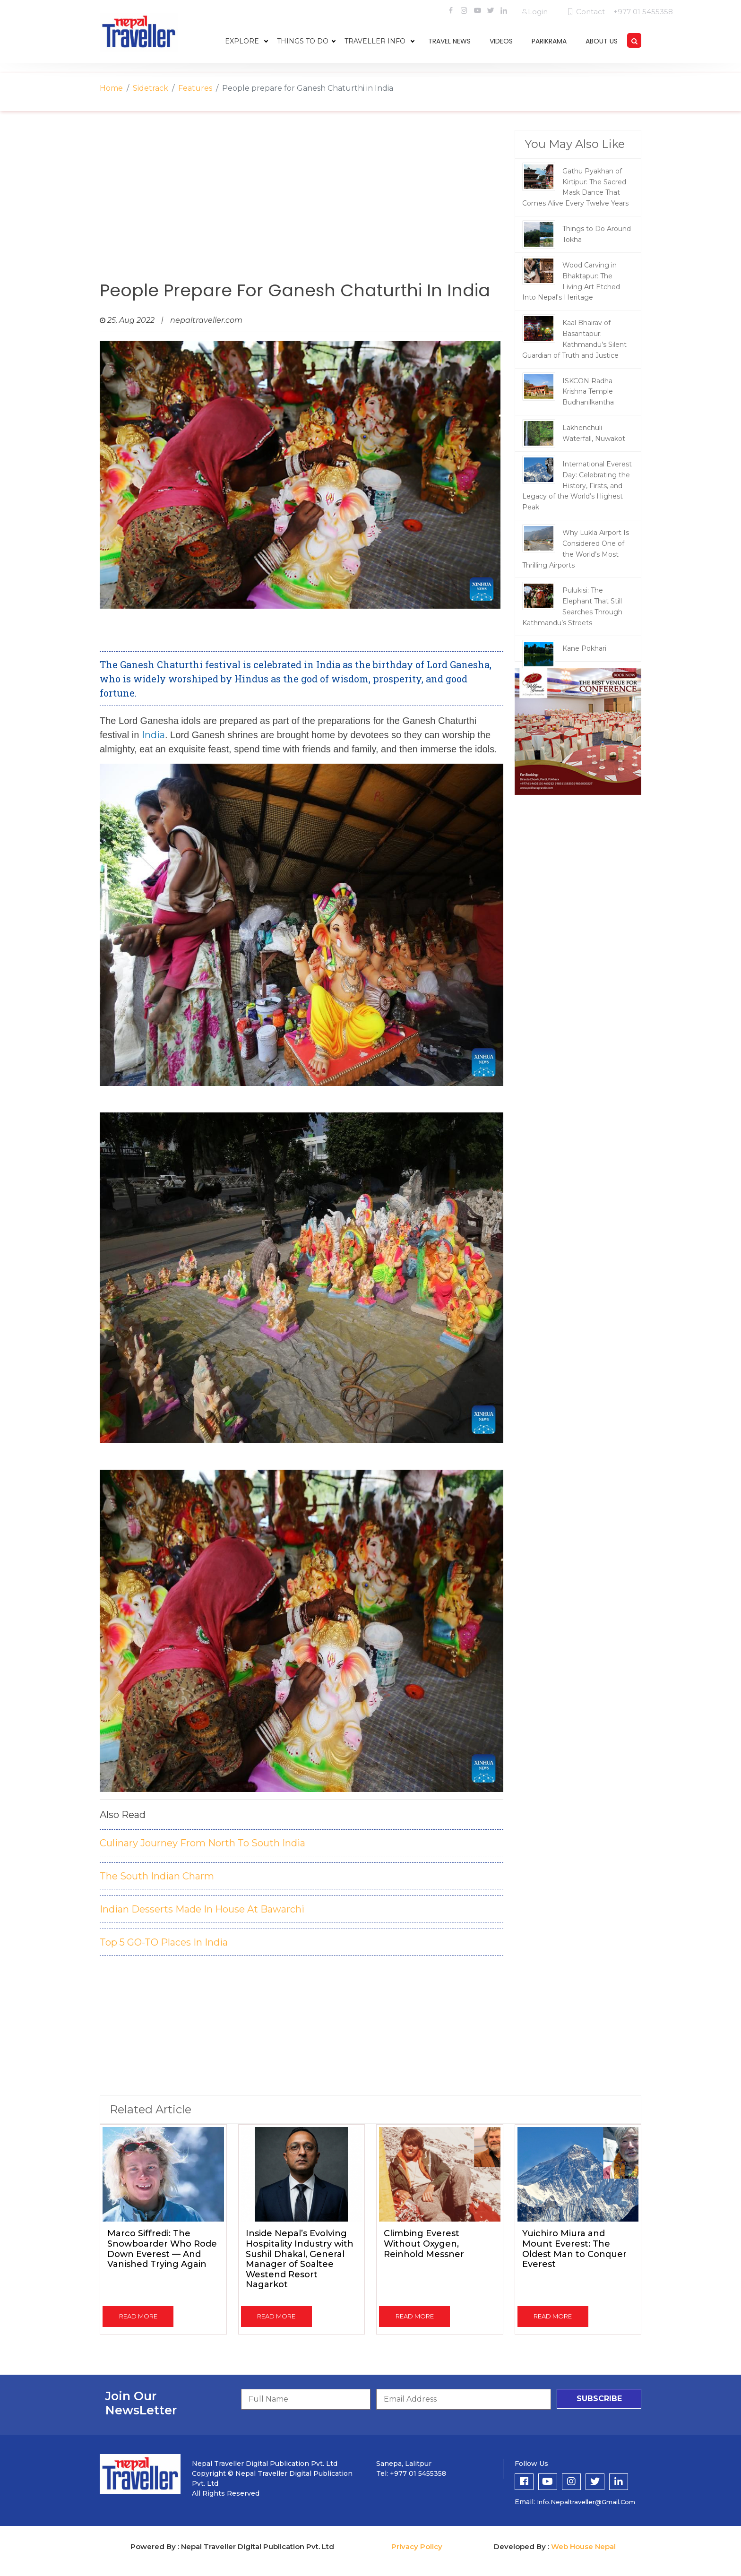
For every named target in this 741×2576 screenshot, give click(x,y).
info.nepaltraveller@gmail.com (586, 2502)
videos (501, 41)
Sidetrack (150, 88)
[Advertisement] (301, 205)
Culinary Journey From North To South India (202, 1843)
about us (602, 41)
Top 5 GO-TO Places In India (164, 1942)
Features (195, 88)
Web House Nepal (583, 2546)
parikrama (549, 41)
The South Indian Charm (157, 1876)
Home (111, 88)
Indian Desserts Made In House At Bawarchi (202, 1909)
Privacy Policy (416, 2546)
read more (138, 2316)
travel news (449, 41)
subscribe (599, 2398)
